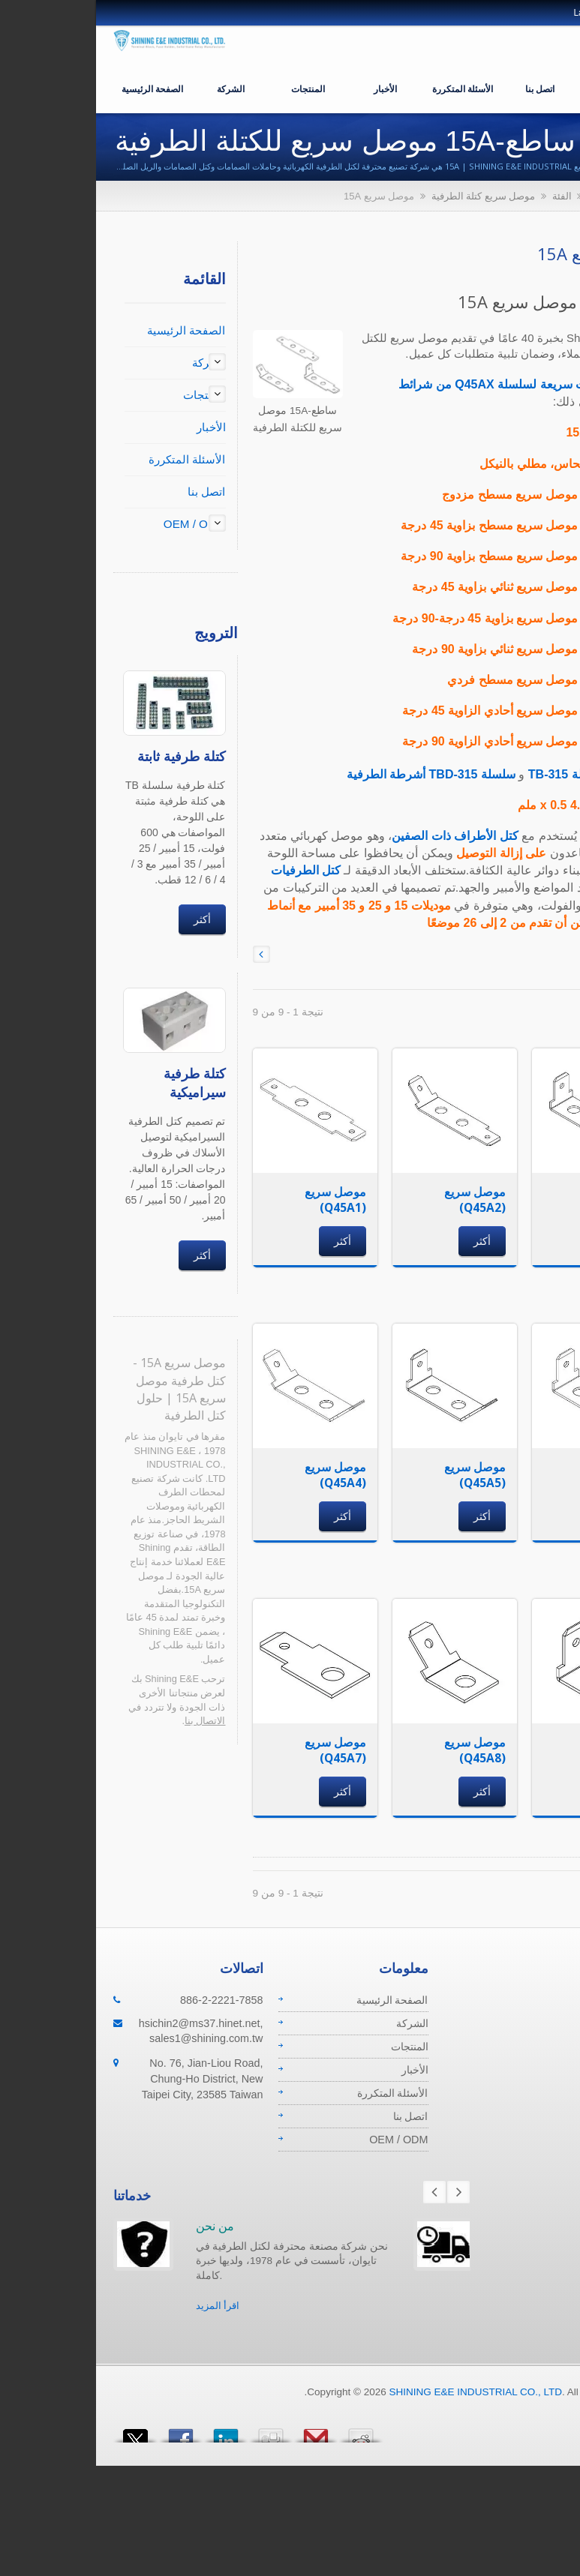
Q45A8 (509, 710)
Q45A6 (509, 649)
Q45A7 (509, 679)
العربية (539, 12)
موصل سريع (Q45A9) (520, 1750)
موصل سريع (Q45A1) (241, 1199)
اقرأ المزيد (123, 2305)
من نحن (120, 2226)
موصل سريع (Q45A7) (241, 1750)
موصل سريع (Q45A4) (241, 1475)
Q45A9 (509, 741)
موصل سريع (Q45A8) (380, 1750)
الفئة (467, 196)
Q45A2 (509, 525)
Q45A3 (509, 556)
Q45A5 (509, 618)
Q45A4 (509, 586)
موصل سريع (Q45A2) (380, 1199)
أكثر (107, 919)
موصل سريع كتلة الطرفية (389, 196)
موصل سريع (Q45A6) (520, 1475)
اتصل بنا (445, 87)
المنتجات (213, 87)
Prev (340, 2192)
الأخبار (290, 87)
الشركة (136, 87)
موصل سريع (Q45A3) (520, 1199)
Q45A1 (508, 494)
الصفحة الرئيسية (58, 87)
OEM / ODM (522, 87)
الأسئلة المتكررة (368, 87)
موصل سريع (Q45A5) (380, 1475)
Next (364, 2192)
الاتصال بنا (110, 1720)
